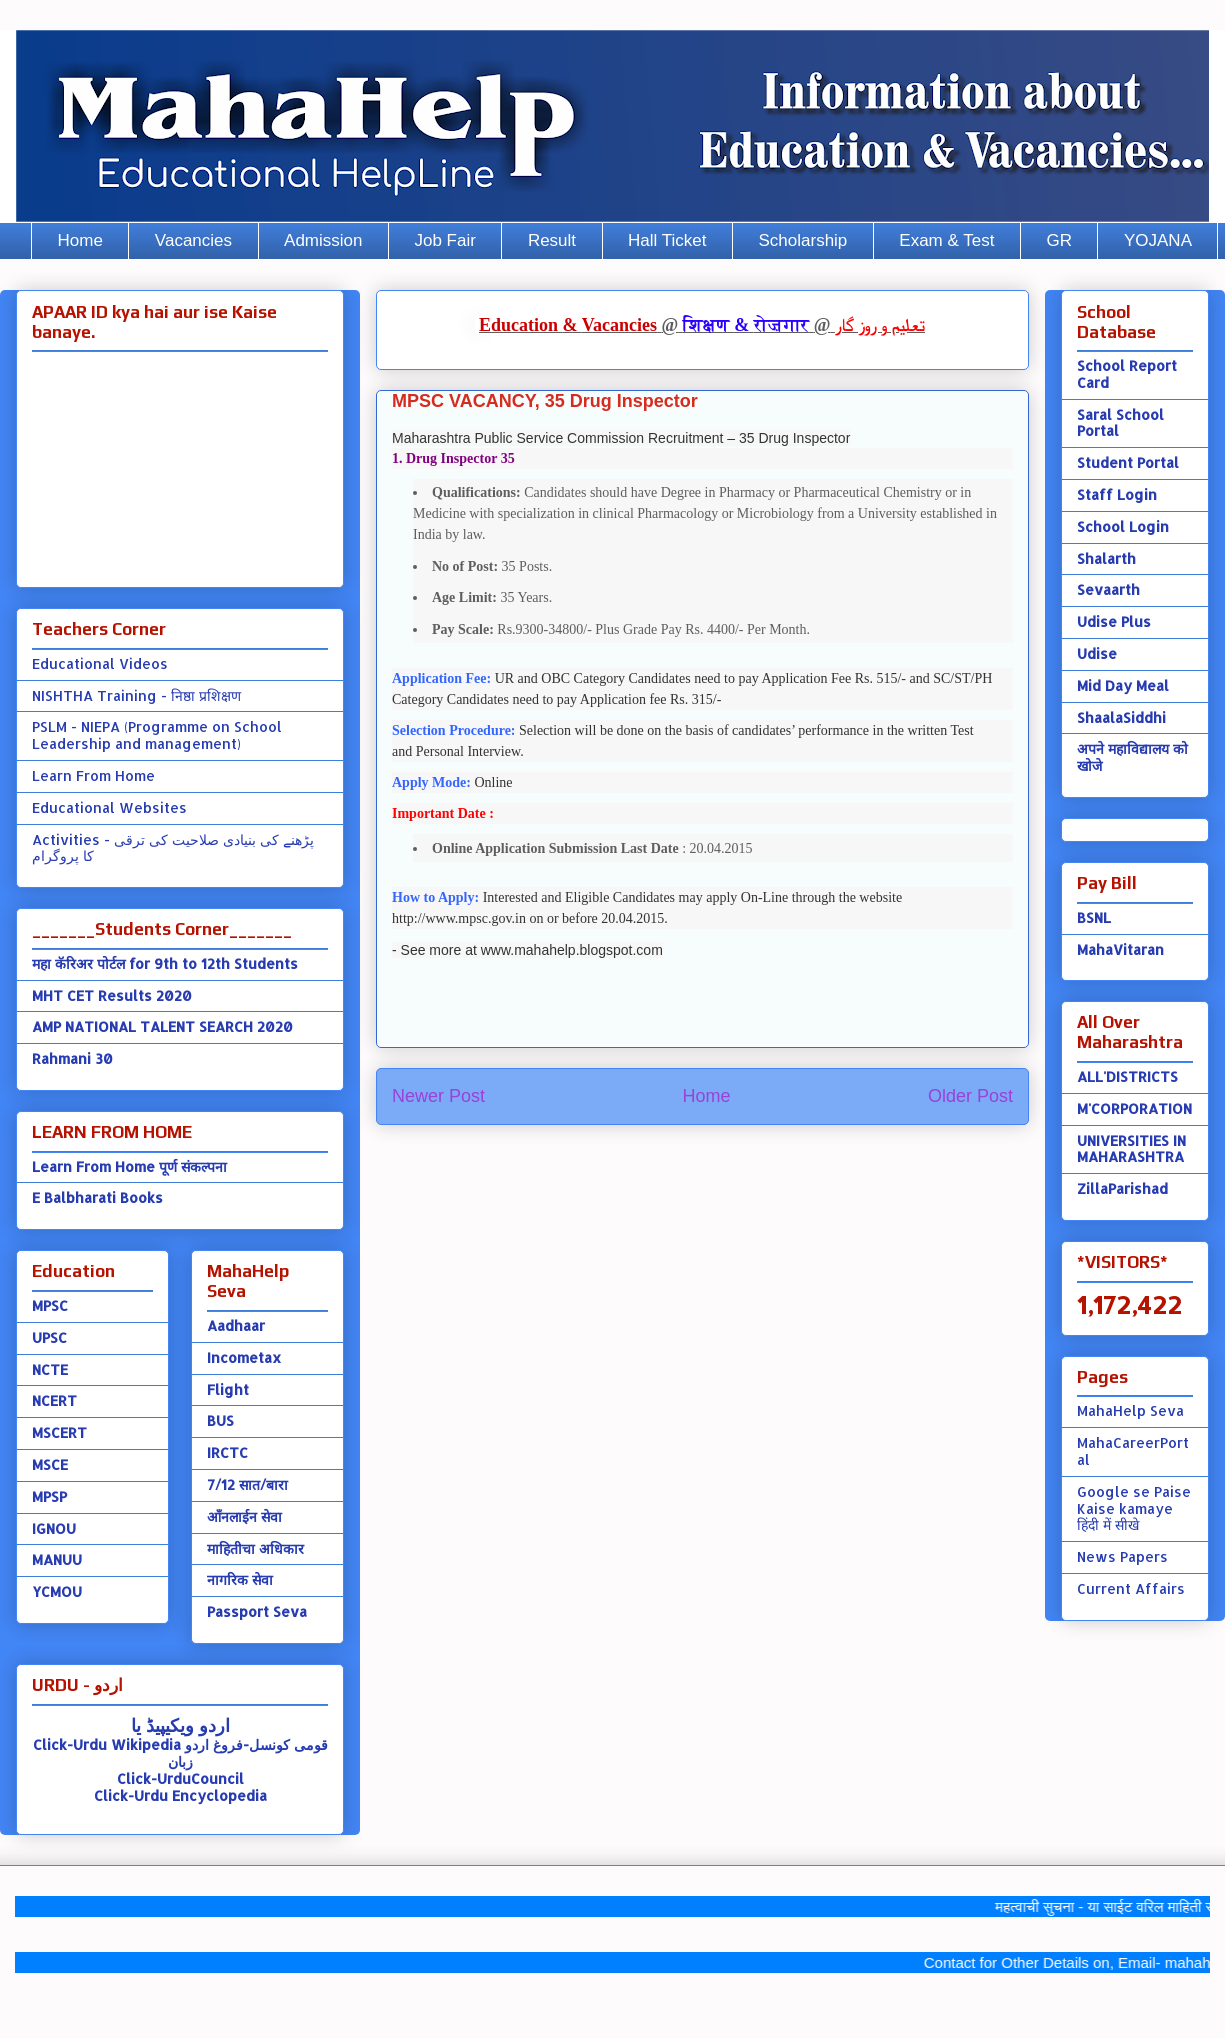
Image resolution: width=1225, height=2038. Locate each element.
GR (1059, 240)
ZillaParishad (1122, 1188)
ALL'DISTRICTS (1127, 1076)
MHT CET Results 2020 (112, 995)
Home (80, 240)
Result (552, 240)
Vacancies (193, 240)
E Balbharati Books (97, 1197)
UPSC (49, 1337)
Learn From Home (93, 775)
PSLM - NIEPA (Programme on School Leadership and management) (157, 735)
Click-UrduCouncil (180, 1778)
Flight (228, 1389)
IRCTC (227, 1452)
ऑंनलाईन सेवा (244, 1516)
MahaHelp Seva (1130, 1410)
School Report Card (1127, 374)
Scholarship (803, 240)
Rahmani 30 (72, 1058)
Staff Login (1117, 494)
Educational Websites (109, 807)
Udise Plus (1114, 621)
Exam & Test (946, 240)
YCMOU (57, 1591)
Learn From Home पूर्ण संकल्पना (129, 1166)
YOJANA (1158, 240)
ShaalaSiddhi (1121, 717)
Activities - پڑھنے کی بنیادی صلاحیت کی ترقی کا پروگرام (173, 848)
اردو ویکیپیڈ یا (180, 1724)
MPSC (50, 1305)
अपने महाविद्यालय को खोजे (1132, 757)
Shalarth (1106, 558)
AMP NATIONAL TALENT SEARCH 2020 (162, 1026)
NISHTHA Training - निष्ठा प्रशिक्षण (136, 695)
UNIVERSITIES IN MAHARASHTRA (1131, 1149)
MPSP (49, 1496)
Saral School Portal (1120, 423)
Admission (323, 240)
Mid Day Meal (1123, 685)
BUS (220, 1420)
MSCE (50, 1464)
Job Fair (444, 240)
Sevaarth (1108, 589)
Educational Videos (100, 663)
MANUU (57, 1559)
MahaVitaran (1120, 949)
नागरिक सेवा (240, 1579)
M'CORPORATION (1134, 1108)
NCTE (50, 1369)
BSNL (1094, 917)
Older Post (970, 1096)
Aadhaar (236, 1325)
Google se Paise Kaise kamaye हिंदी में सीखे (1134, 1508)
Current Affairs (1131, 1588)
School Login (1123, 526)
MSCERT (59, 1432)
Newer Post (438, 1096)
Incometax (244, 1357)
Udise (1097, 653)
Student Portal (1128, 462)
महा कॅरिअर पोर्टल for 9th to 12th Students (165, 963)
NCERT (54, 1400)
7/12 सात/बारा (247, 1484)
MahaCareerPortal (1133, 1451)
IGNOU (54, 1528)
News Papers (1122, 1556)
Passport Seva (257, 1611)
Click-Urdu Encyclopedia (180, 1795)
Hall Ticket (667, 240)
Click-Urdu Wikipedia (107, 1744)
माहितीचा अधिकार (255, 1548)
